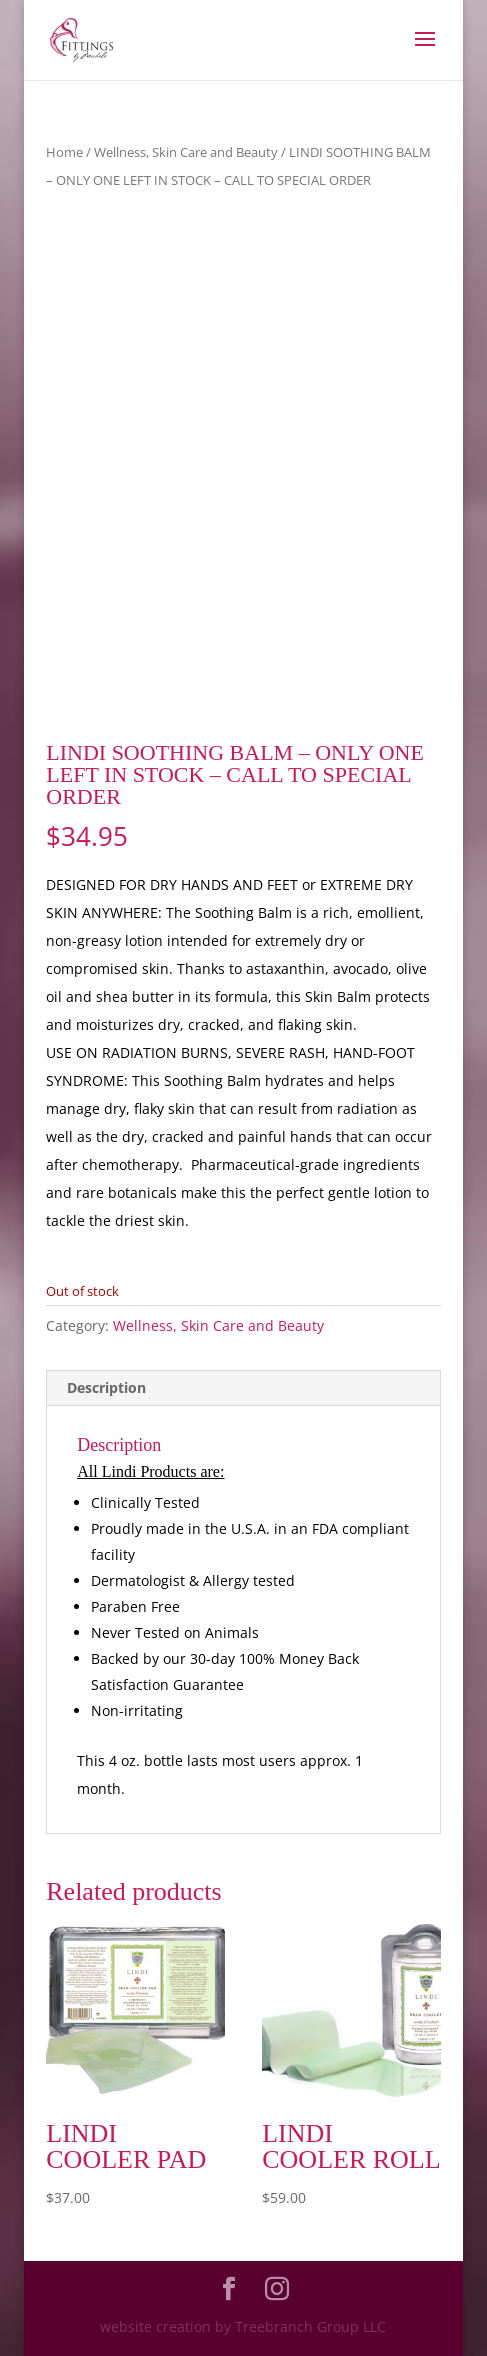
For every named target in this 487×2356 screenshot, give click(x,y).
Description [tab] (106, 1387)
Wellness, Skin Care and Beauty (186, 152)
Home (64, 152)
